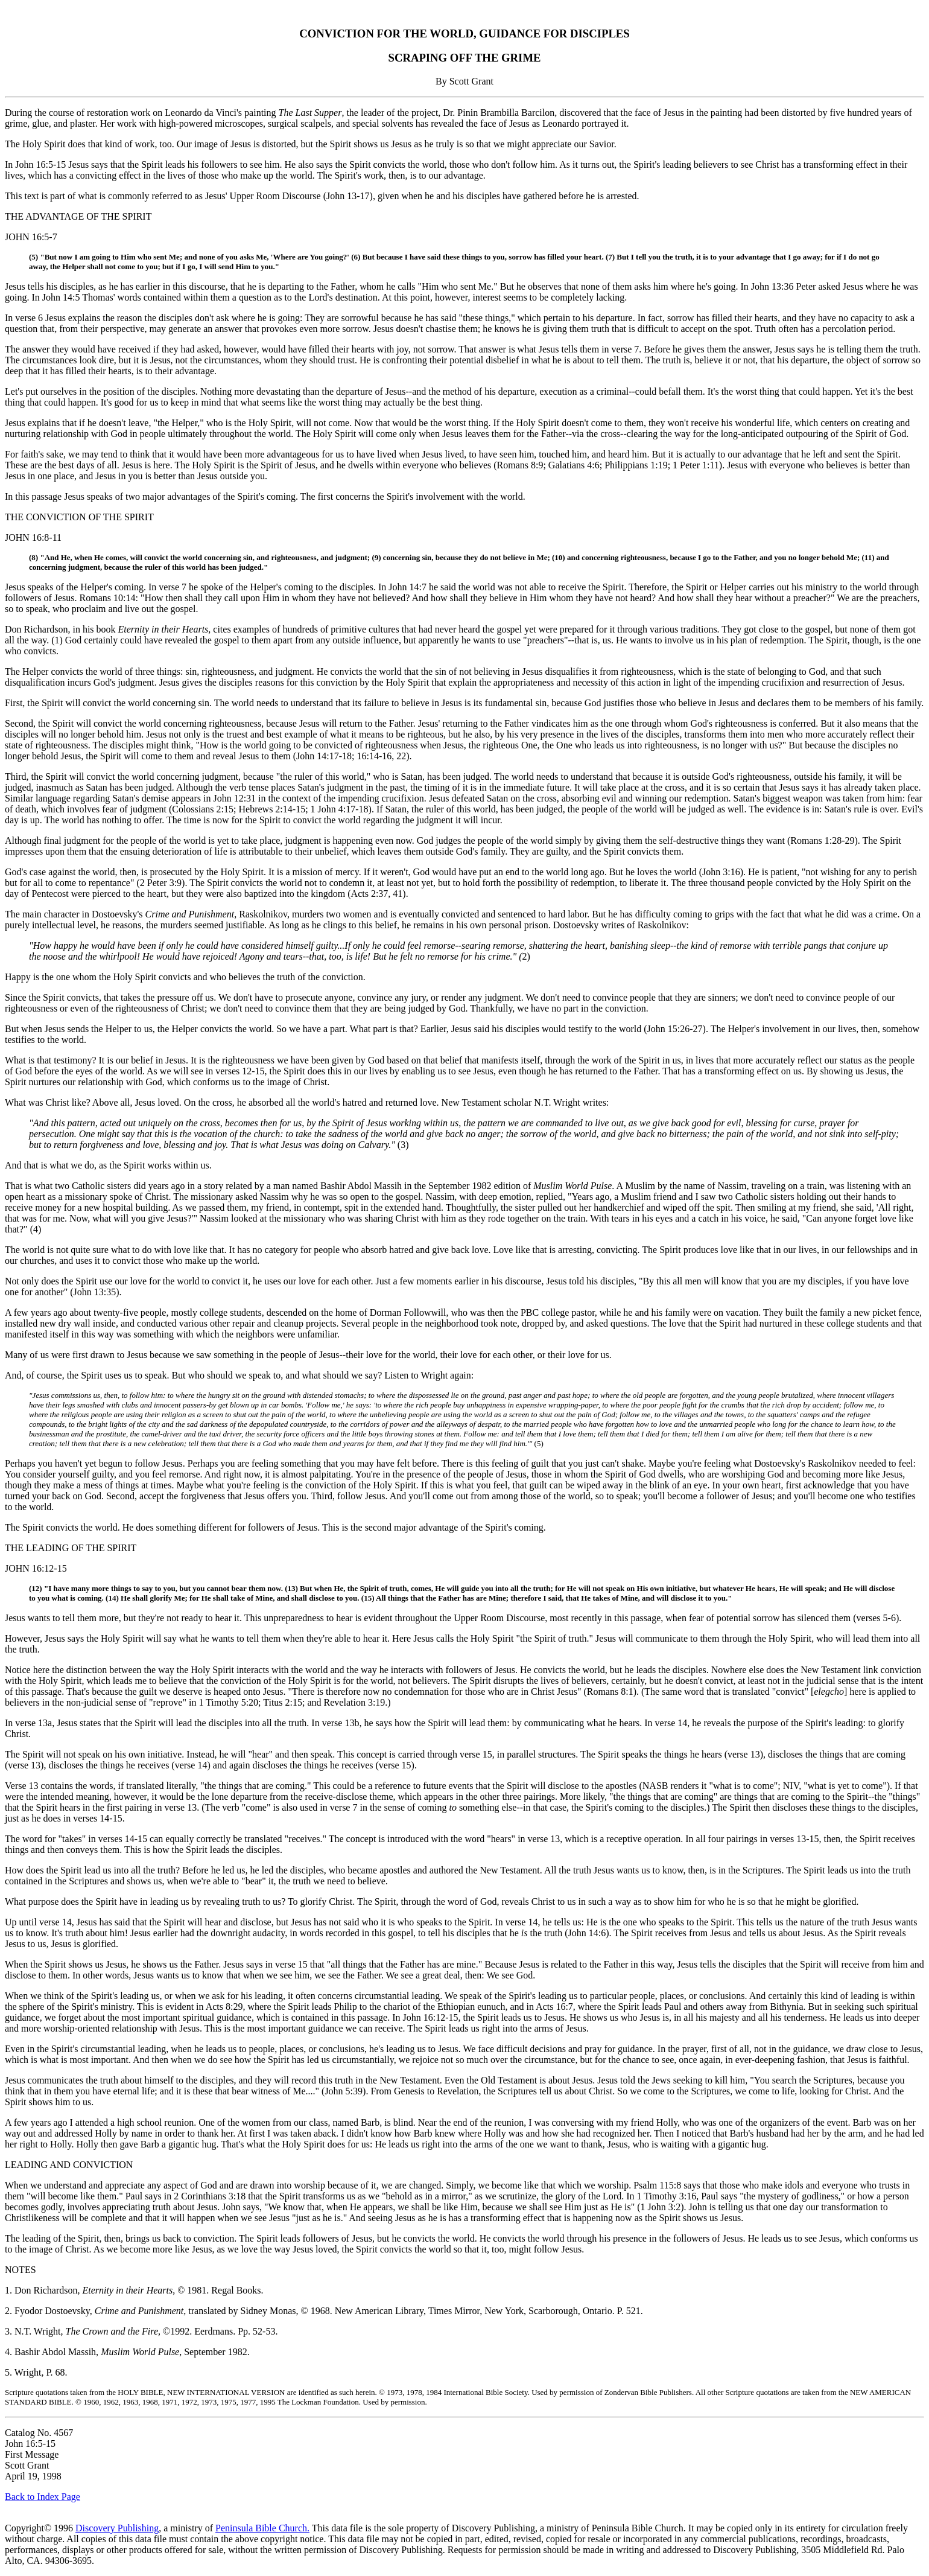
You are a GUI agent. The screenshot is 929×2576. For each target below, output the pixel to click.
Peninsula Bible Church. (262, 2528)
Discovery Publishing (117, 2528)
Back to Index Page (42, 2497)
